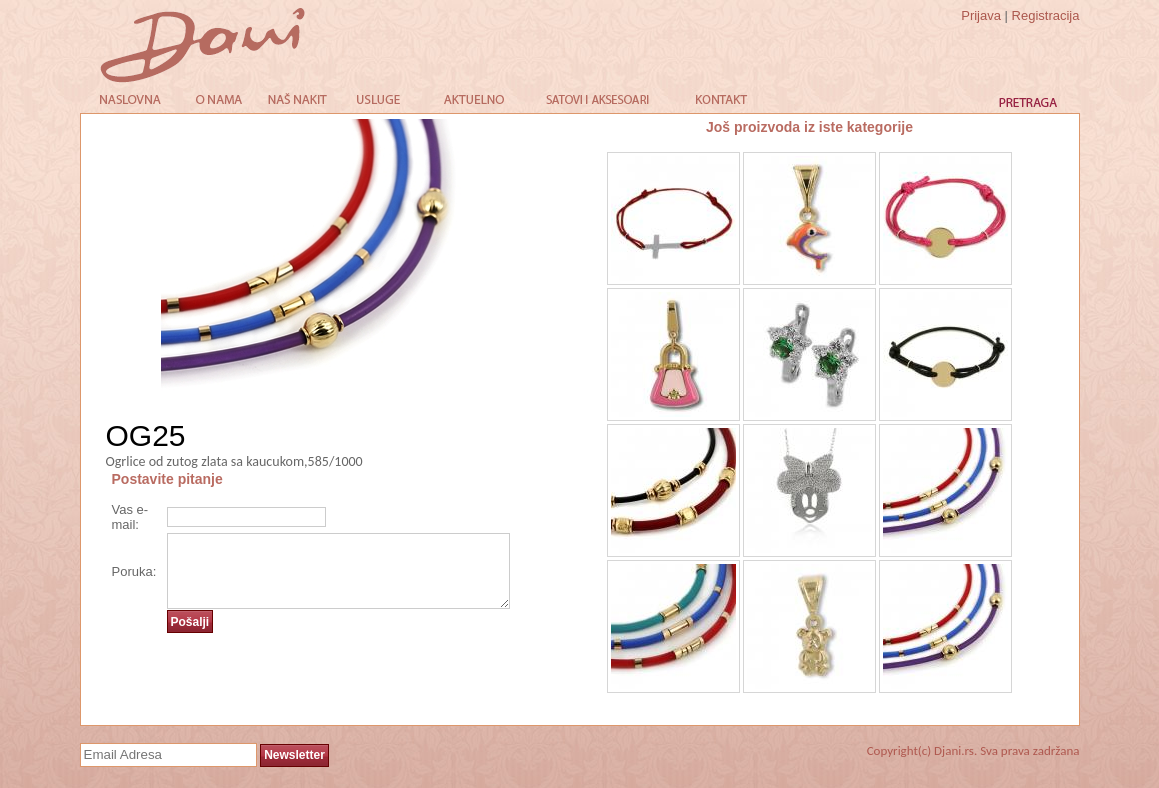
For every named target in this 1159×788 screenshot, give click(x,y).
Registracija (1046, 15)
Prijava (981, 15)
